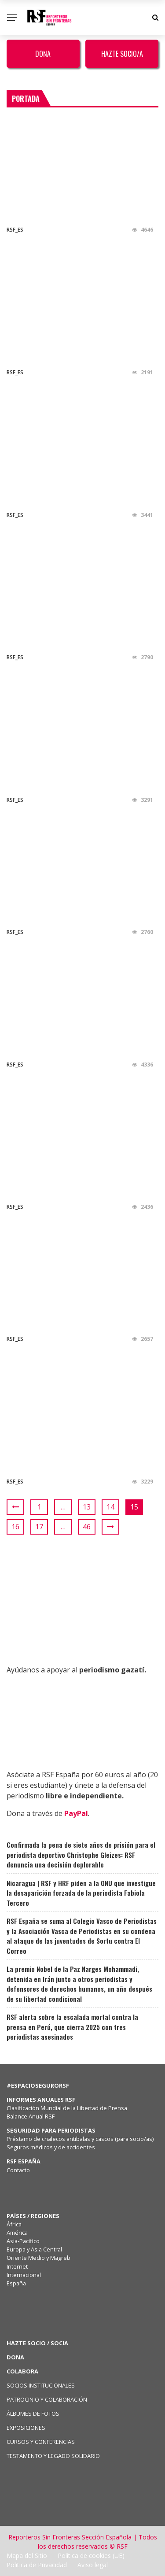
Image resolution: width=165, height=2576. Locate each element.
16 (15, 1527)
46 (87, 1527)
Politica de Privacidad (37, 2565)
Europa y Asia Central (34, 2249)
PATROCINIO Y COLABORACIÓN (47, 2399)
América (17, 2232)
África (14, 2224)
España (16, 2283)
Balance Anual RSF (31, 2116)
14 (110, 1507)
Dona (43, 53)
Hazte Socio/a (122, 53)
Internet (17, 2266)
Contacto (18, 2170)
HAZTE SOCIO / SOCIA (37, 2343)
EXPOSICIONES (26, 2428)
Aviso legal (92, 2565)
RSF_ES (15, 229)
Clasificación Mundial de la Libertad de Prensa (67, 2108)
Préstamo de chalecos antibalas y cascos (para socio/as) (80, 2139)
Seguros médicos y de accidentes (52, 2147)
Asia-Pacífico (23, 2241)
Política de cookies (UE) (91, 2555)
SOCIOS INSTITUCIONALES (41, 2385)
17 (39, 1527)
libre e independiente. (85, 1796)
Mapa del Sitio (27, 2555)
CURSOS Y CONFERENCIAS (41, 2442)
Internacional (24, 2275)
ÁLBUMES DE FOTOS (33, 2413)
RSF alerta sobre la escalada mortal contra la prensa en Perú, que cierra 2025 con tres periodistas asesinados (72, 2026)
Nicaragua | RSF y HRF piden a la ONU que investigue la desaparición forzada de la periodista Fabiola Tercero (81, 1893)
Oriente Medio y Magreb (38, 2258)
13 (87, 1507)
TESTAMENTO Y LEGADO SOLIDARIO (53, 2456)
